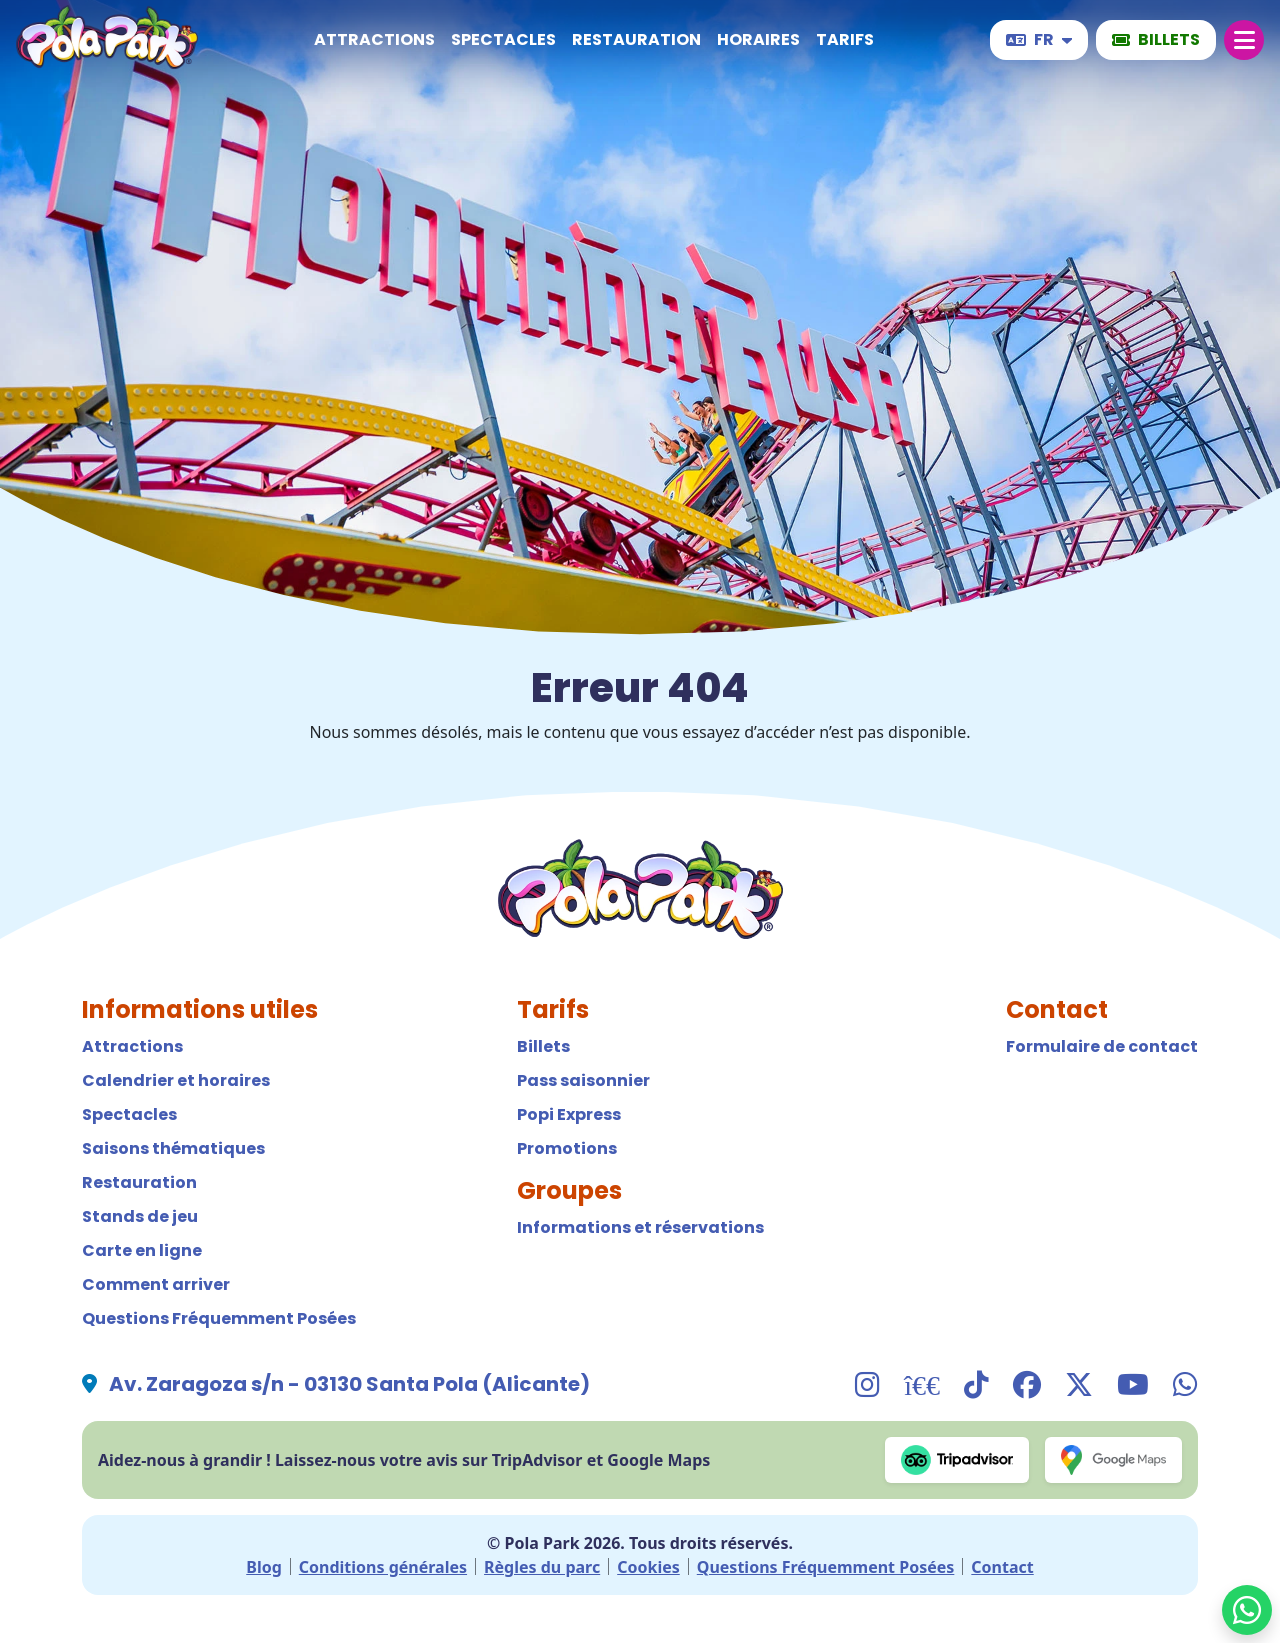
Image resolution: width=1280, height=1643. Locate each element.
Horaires (758, 39)
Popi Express (569, 1114)
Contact (1002, 1567)
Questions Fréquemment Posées (219, 1318)
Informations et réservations (640, 1227)
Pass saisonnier (583, 1080)
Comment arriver (156, 1284)
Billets (543, 1046)
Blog (264, 1567)
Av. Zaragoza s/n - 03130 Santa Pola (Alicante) (349, 1384)
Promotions (567, 1148)
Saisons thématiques (173, 1148)
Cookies (648, 1567)
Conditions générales (383, 1567)
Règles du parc (542, 1567)
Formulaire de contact (1102, 1046)
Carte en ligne (142, 1250)
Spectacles (503, 39)
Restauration (636, 39)
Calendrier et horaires (176, 1080)
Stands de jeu (140, 1216)
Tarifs (845, 39)
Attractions (374, 39)
